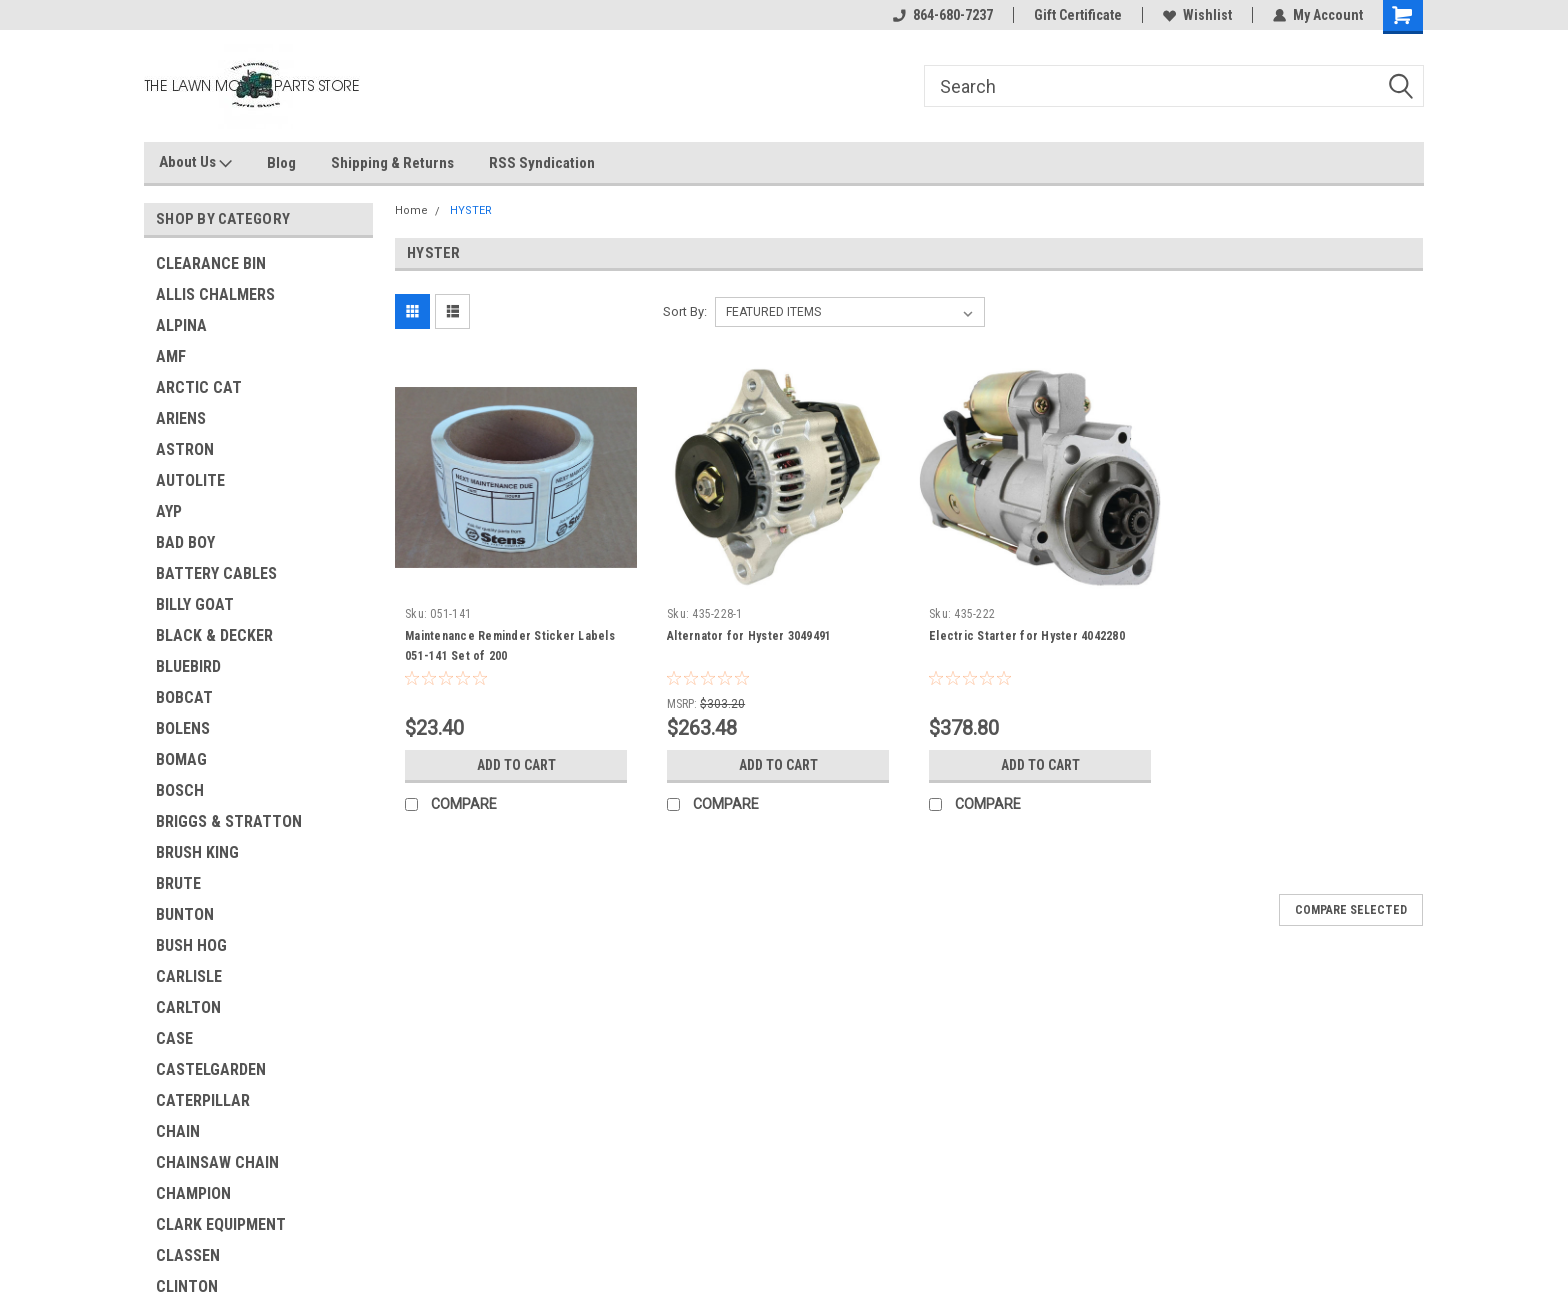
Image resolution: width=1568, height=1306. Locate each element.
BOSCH (180, 790)
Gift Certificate (1078, 15)
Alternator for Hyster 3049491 (749, 636)
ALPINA (181, 325)
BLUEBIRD (188, 666)
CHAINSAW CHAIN (217, 1162)
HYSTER (471, 210)
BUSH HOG (191, 945)
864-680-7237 (943, 15)
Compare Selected (1351, 910)
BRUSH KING (197, 852)
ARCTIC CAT (199, 387)
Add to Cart (516, 765)
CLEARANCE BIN (211, 263)
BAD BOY (185, 542)
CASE (174, 1038)
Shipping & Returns (392, 163)
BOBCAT (184, 697)
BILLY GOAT (195, 604)
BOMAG (181, 759)
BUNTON (185, 914)
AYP (169, 511)
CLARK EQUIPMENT (221, 1224)
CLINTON (187, 1286)
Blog (281, 163)
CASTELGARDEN (211, 1069)
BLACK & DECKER (214, 635)
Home (411, 210)
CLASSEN (188, 1255)
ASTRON (185, 449)
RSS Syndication (542, 163)
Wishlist (1197, 15)
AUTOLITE (190, 480)
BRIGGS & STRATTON (229, 821)
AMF (171, 356)
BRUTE (178, 883)
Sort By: (685, 311)
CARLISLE (189, 976)
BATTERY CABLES (216, 573)
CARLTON (188, 1007)
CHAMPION (193, 1193)
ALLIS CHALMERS (215, 294)
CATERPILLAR (203, 1100)
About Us (195, 163)
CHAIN (178, 1131)
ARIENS (181, 418)
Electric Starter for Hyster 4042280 (1027, 636)
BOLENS (183, 728)
